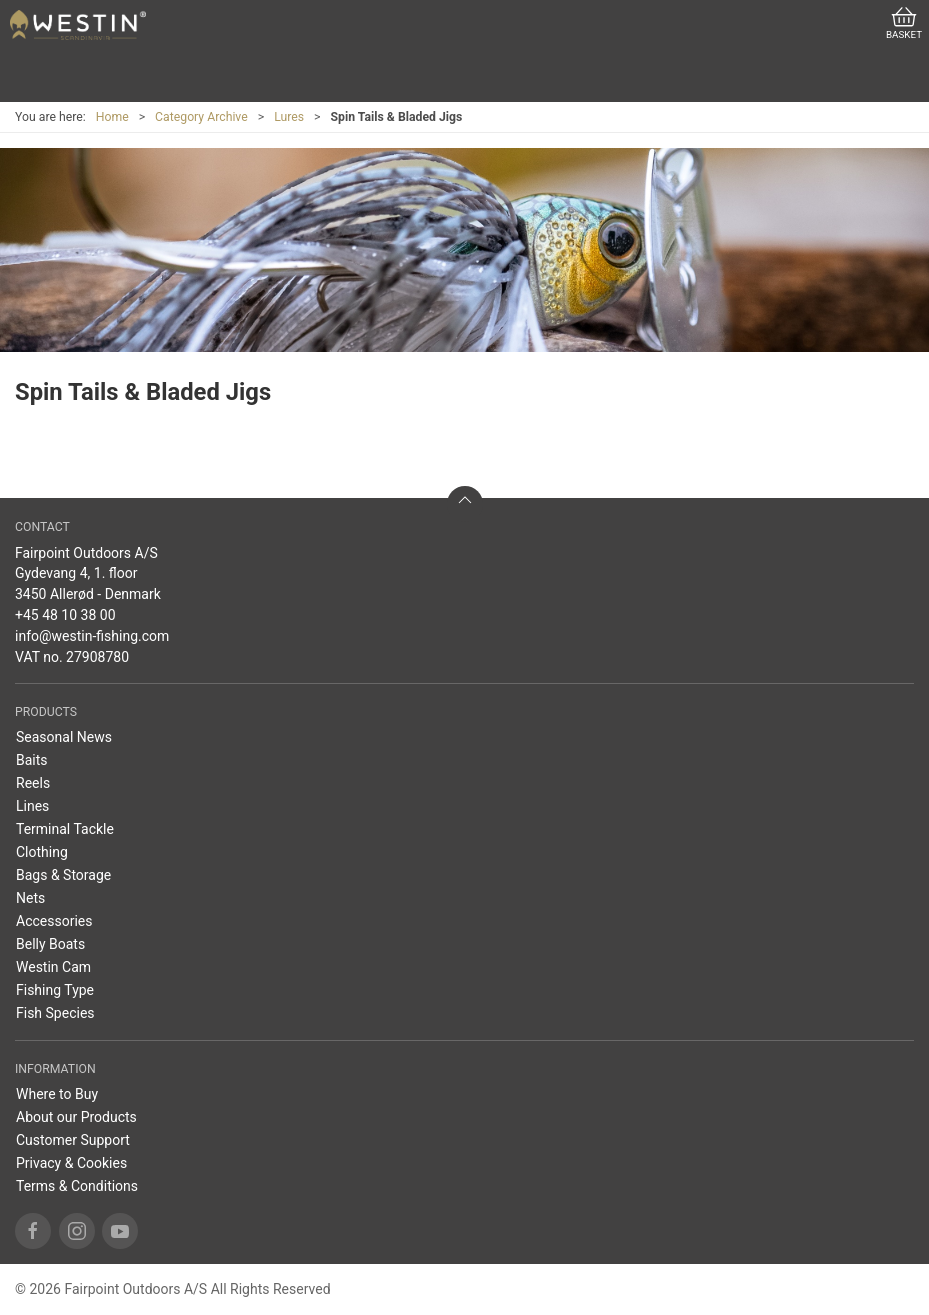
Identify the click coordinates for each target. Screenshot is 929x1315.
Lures (289, 117)
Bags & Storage (63, 875)
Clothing (42, 852)
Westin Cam (53, 967)
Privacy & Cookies (71, 1163)
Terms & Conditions (77, 1186)
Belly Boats (50, 944)
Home (112, 117)
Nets (30, 898)
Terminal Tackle (65, 829)
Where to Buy (57, 1094)
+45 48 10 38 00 (65, 615)
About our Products (76, 1117)
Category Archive (201, 117)
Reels (33, 783)
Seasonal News (64, 737)
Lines (32, 806)
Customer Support (73, 1140)
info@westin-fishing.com (92, 636)
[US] (78, 25)
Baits (32, 760)
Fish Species (55, 1013)
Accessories (54, 921)
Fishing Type (55, 990)
